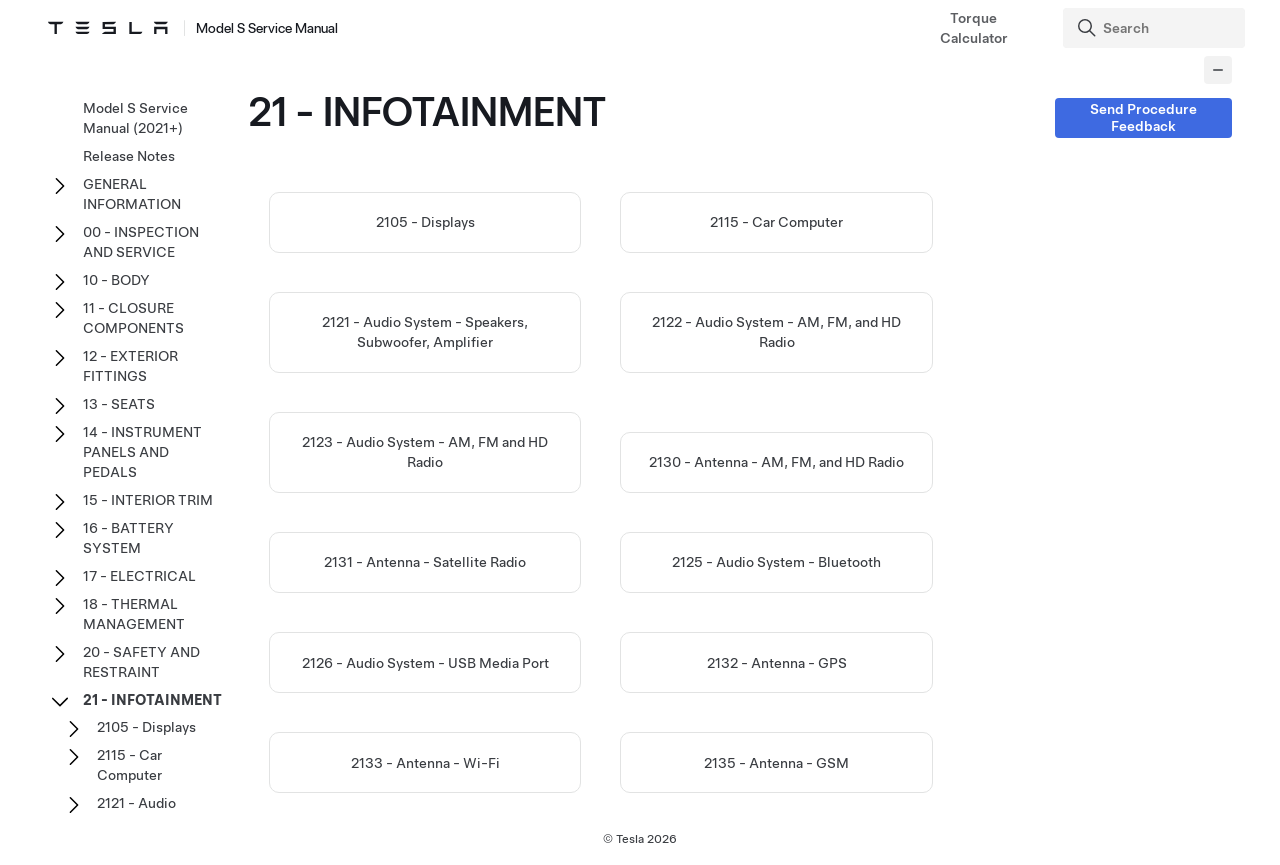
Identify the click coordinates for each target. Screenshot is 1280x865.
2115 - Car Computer (776, 222)
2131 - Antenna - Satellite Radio (425, 562)
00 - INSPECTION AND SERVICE (141, 242)
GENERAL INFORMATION (132, 194)
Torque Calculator (974, 28)
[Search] (1156, 28)
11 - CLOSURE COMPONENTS (133, 318)
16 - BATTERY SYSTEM (128, 538)
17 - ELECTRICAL (139, 576)
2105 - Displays (425, 222)
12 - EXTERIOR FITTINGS (130, 366)
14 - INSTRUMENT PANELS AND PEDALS (142, 452)
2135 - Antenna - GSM (776, 763)
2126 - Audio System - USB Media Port (425, 663)
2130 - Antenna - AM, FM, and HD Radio (776, 462)
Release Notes (129, 156)
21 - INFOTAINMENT (152, 700)
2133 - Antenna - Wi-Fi (425, 763)
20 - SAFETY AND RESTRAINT (141, 662)
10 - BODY (116, 280)
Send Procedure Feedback (1143, 117)
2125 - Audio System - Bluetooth (776, 562)
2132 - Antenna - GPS (777, 663)
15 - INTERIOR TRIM (148, 500)
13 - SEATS (119, 404)
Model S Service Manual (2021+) (135, 118)
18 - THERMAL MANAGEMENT (134, 614)
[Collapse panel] (1218, 70)
